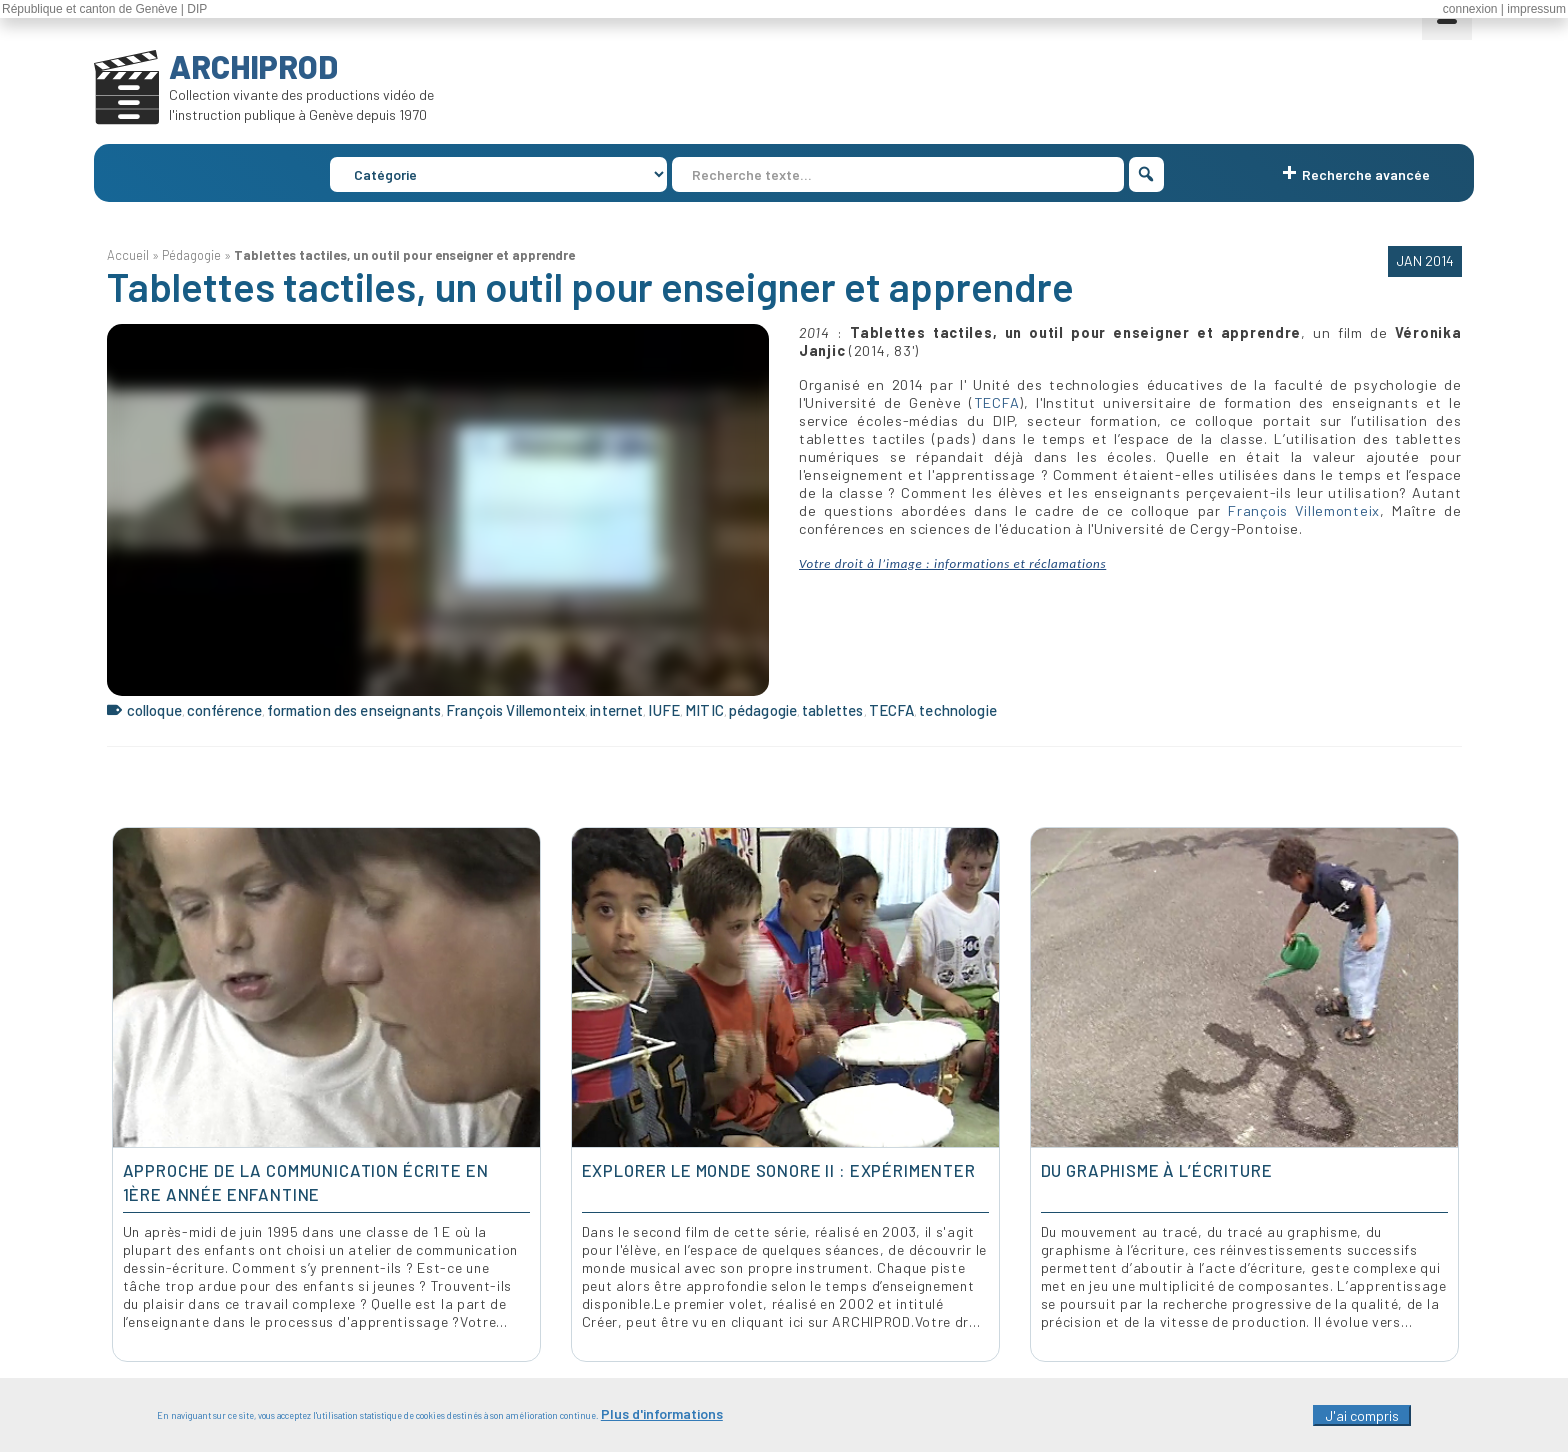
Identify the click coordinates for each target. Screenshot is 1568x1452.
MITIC (704, 710)
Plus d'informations (662, 1421)
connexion (1470, 9)
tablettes (832, 710)
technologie (958, 710)
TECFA (997, 402)
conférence (225, 710)
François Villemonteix (1304, 510)
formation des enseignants (354, 710)
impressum (1536, 9)
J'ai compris (1362, 1423)
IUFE (664, 710)
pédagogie (763, 710)
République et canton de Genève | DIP (104, 9)
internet (616, 710)
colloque (154, 710)
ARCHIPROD (253, 66)
